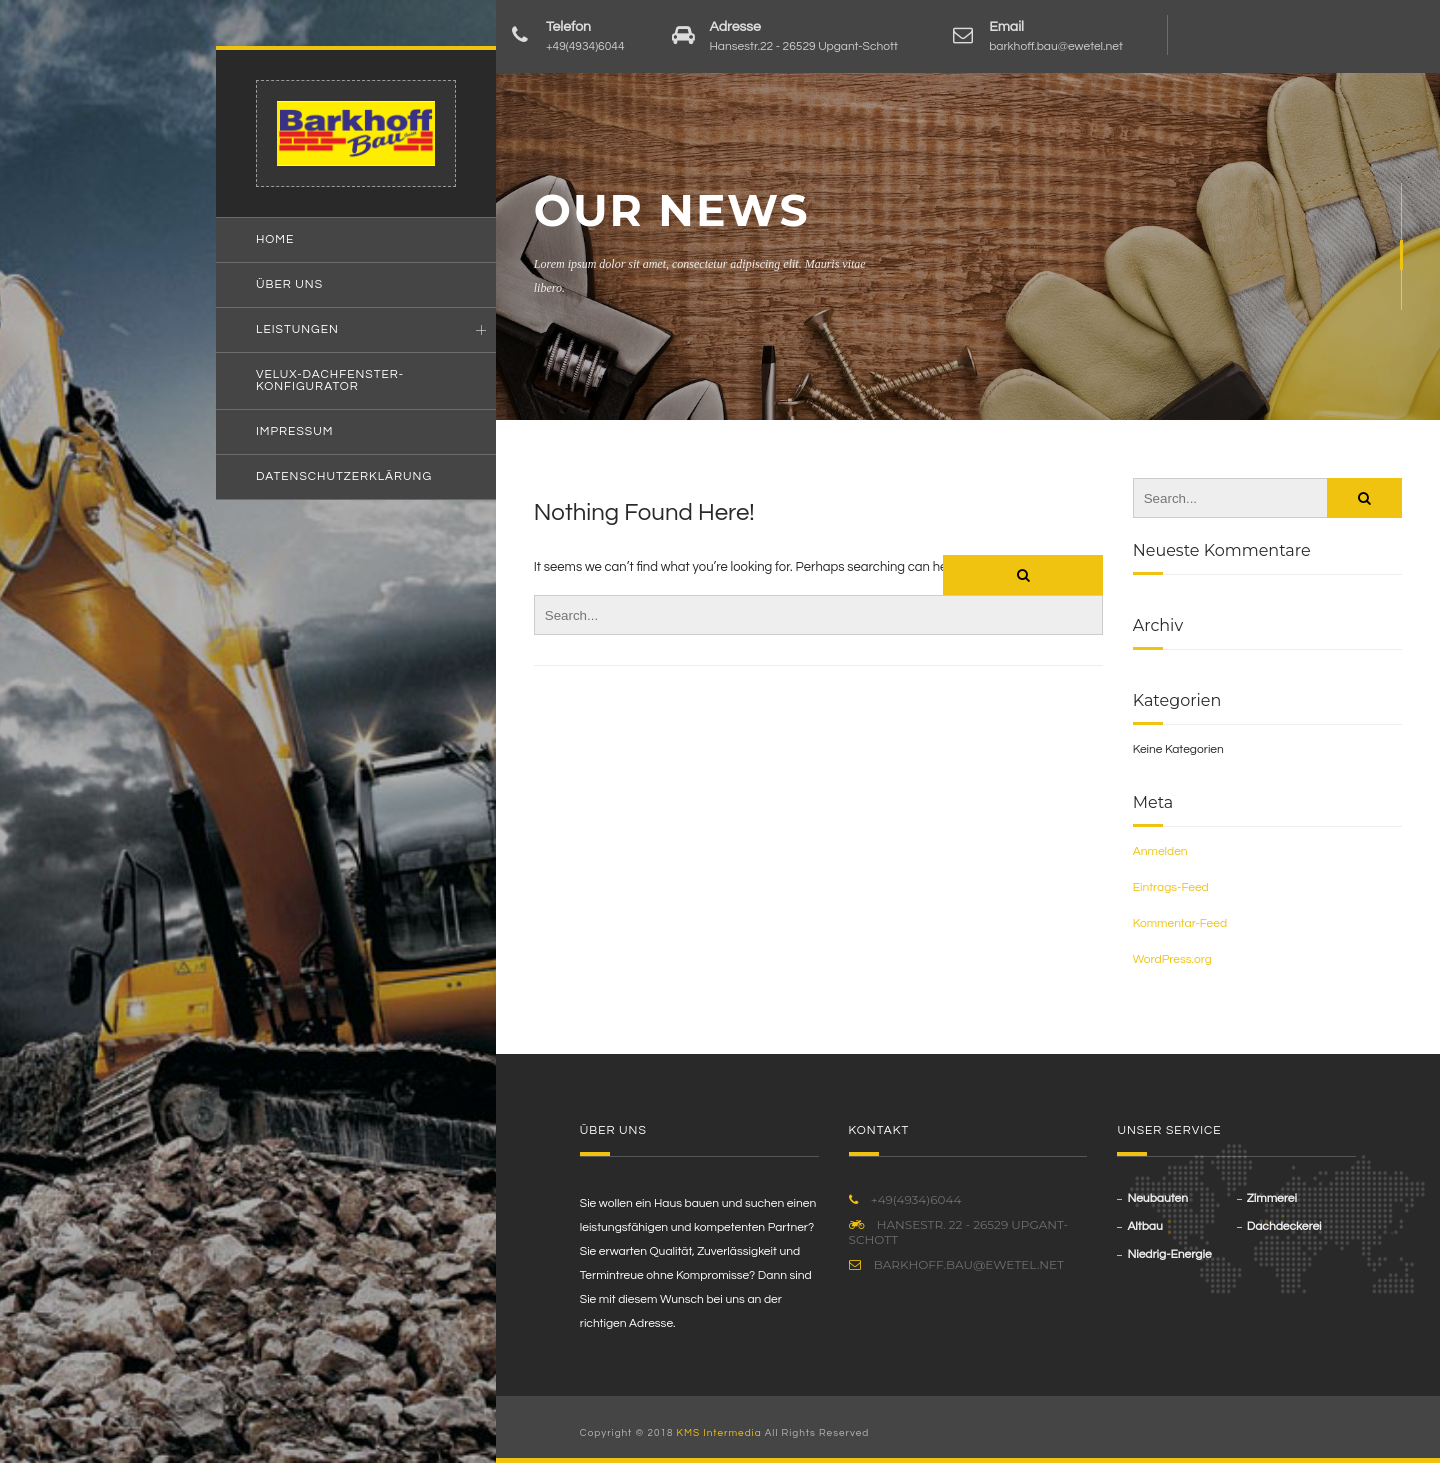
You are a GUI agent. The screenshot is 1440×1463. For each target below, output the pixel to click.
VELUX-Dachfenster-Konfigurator (330, 380)
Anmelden (1160, 851)
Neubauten (1157, 1198)
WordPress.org (1172, 959)
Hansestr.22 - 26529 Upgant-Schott (803, 46)
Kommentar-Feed (1180, 923)
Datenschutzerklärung (344, 476)
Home (275, 239)
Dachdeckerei (1284, 1226)
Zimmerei (1272, 1198)
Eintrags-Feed (1171, 887)
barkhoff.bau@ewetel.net (1056, 46)
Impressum (294, 431)
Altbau (1144, 1226)
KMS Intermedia (719, 1433)
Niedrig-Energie (1169, 1254)
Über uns (289, 284)
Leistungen (297, 329)
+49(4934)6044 (585, 46)
